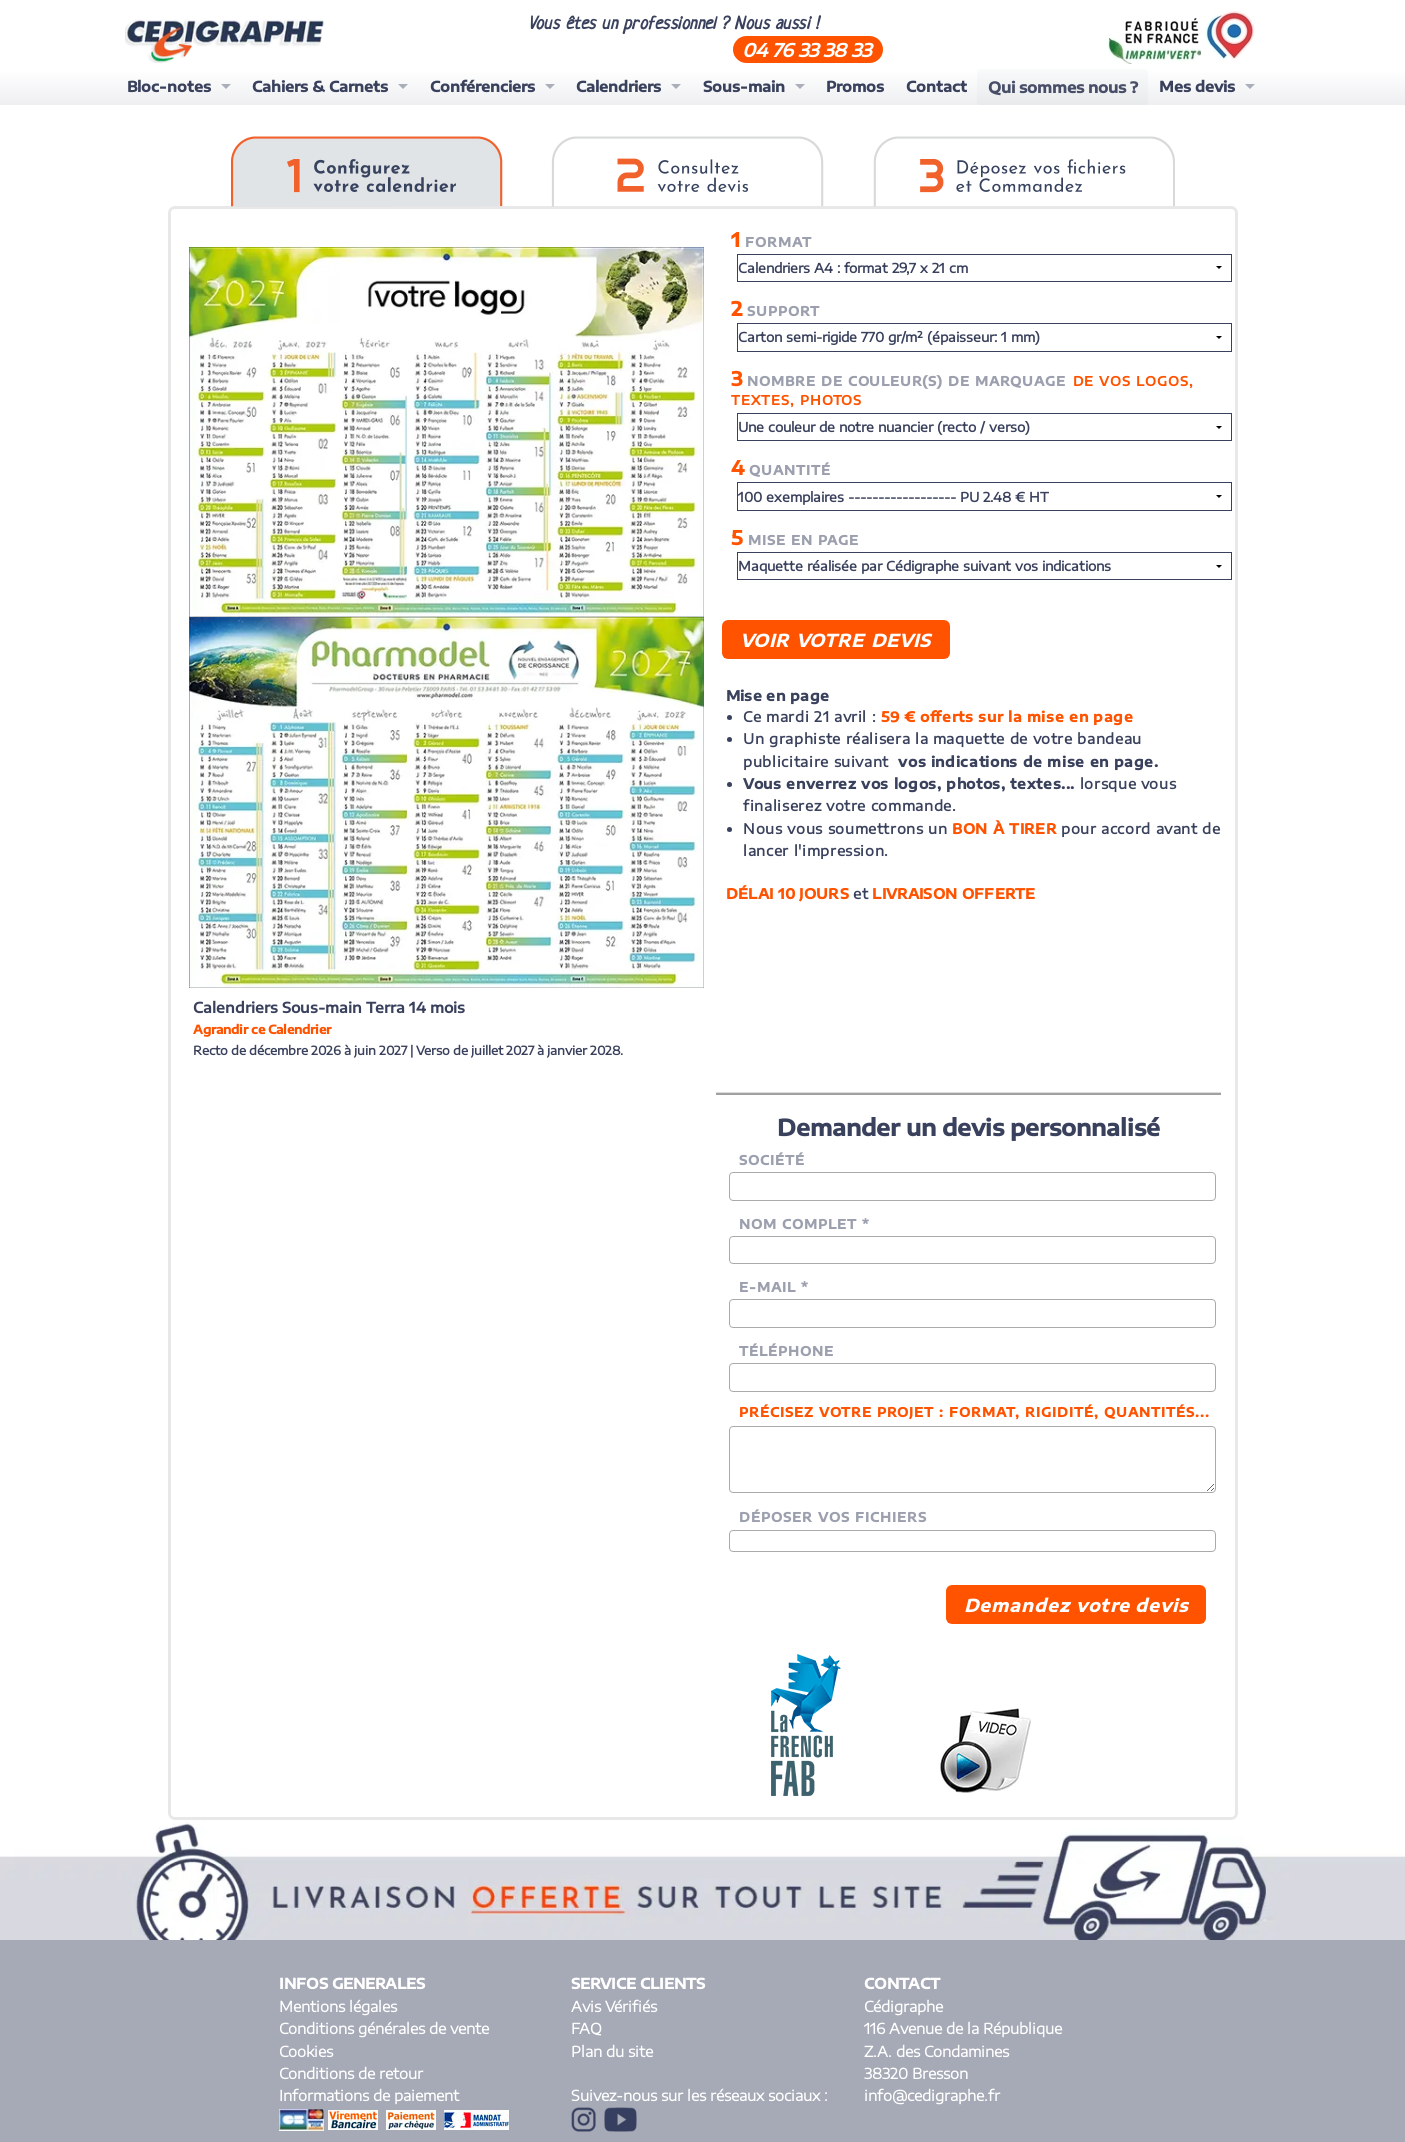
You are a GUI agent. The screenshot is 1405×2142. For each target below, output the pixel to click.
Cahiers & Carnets (320, 86)
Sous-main (744, 86)
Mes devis (1196, 86)
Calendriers (618, 86)
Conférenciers (482, 86)
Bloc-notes (169, 86)
